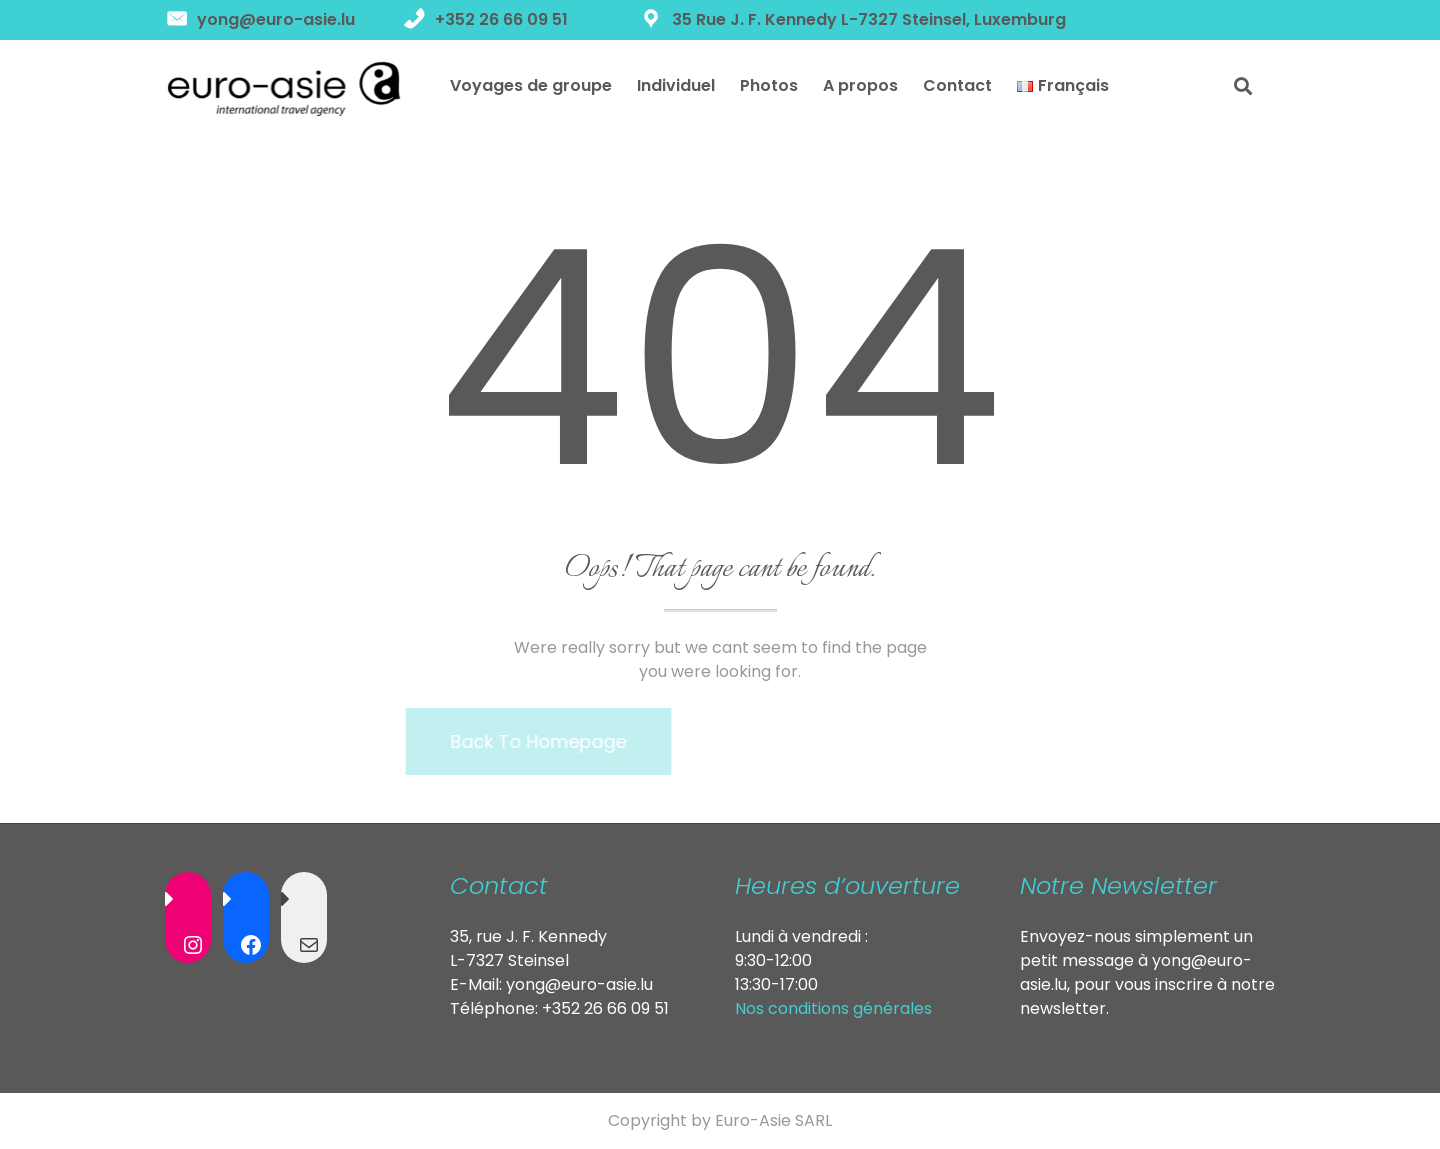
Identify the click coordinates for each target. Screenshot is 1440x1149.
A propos (860, 85)
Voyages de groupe (531, 85)
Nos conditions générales (833, 1008)
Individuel (676, 85)
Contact (957, 85)
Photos (769, 85)
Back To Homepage (515, 741)
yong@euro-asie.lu (579, 984)
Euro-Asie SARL (773, 1120)
